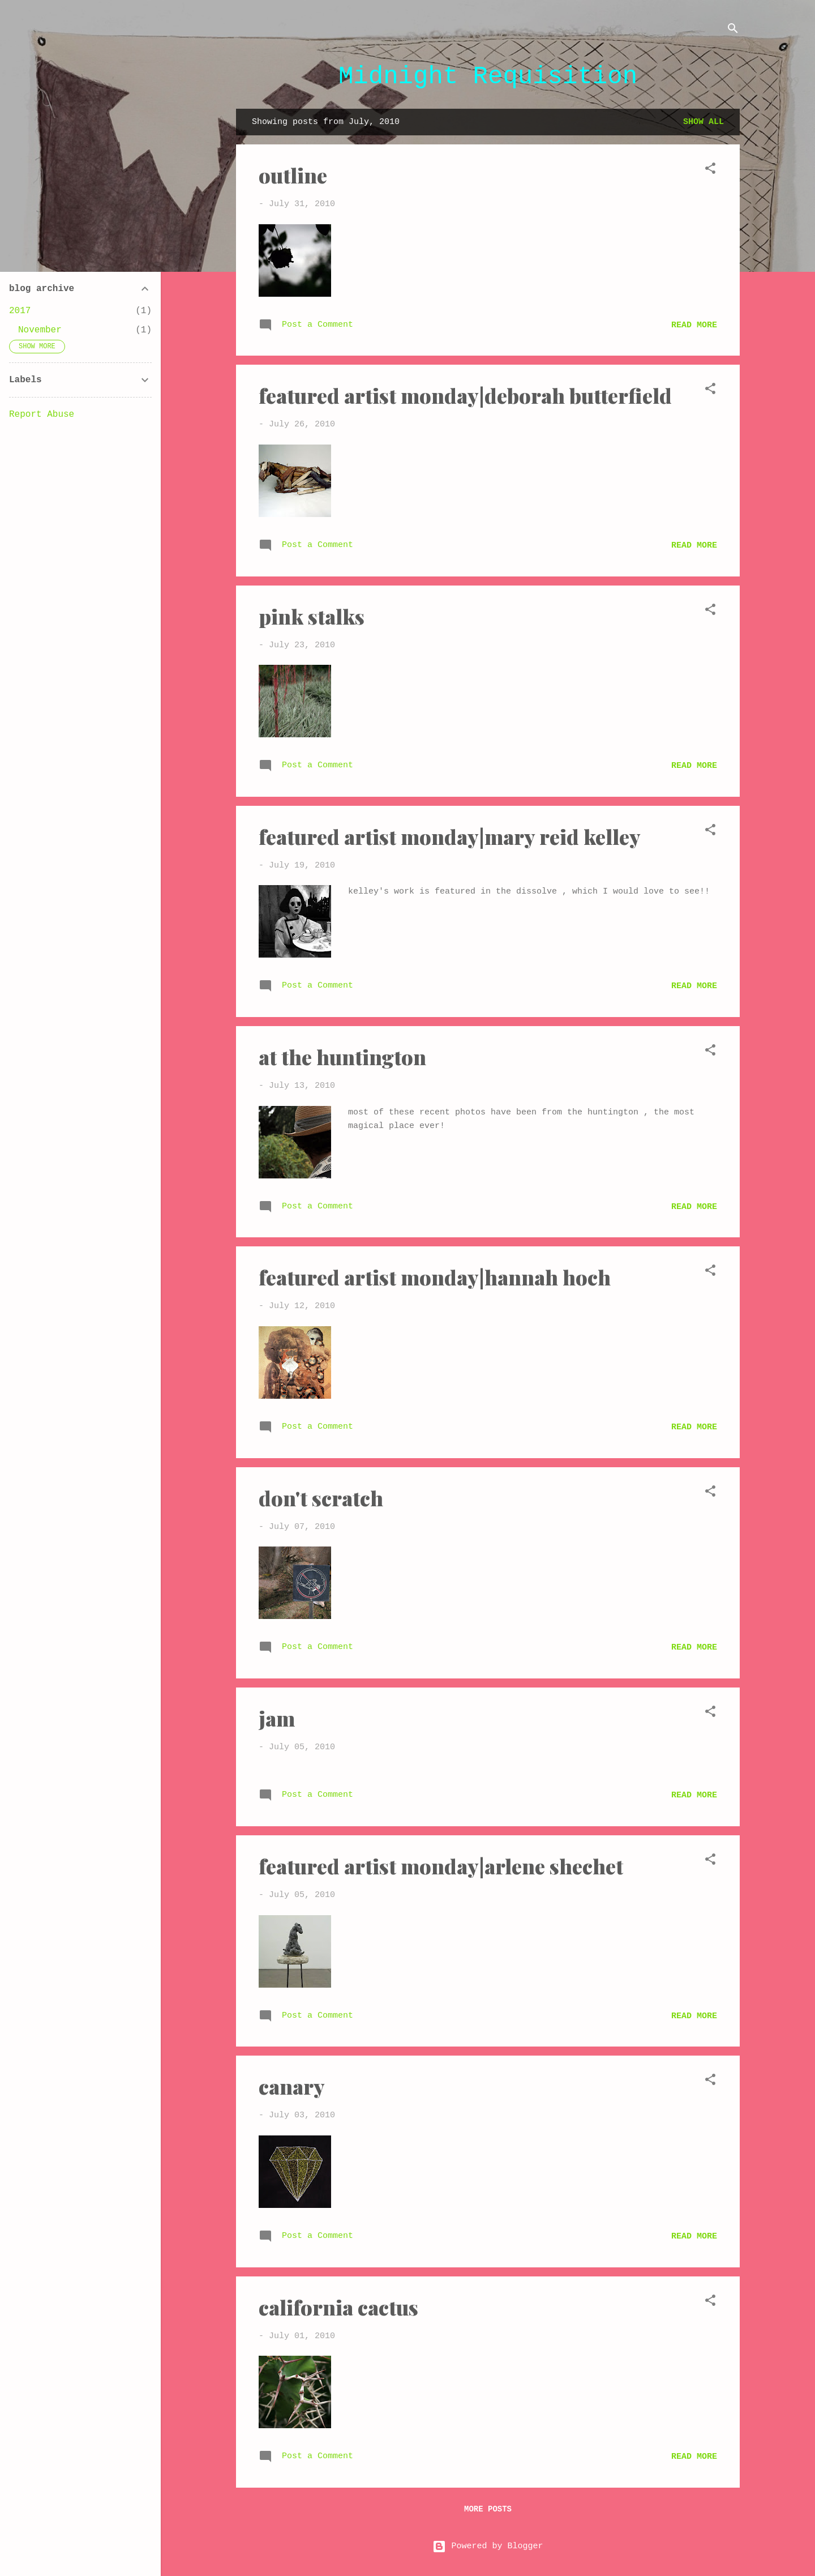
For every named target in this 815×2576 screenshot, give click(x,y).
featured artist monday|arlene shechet (441, 1865)
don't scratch (321, 1497)
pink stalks (311, 616)
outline (293, 175)
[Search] (733, 31)
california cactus (338, 2307)
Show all (703, 122)
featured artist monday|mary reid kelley (450, 836)
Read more (694, 325)
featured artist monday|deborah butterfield (465, 395)
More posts (488, 2509)
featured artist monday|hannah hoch (435, 1277)
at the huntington (342, 1056)
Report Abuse (41, 414)
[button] (710, 170)
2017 (20, 311)
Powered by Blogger (487, 2546)
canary (292, 2086)
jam (277, 1718)
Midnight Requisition (487, 76)
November (40, 330)
